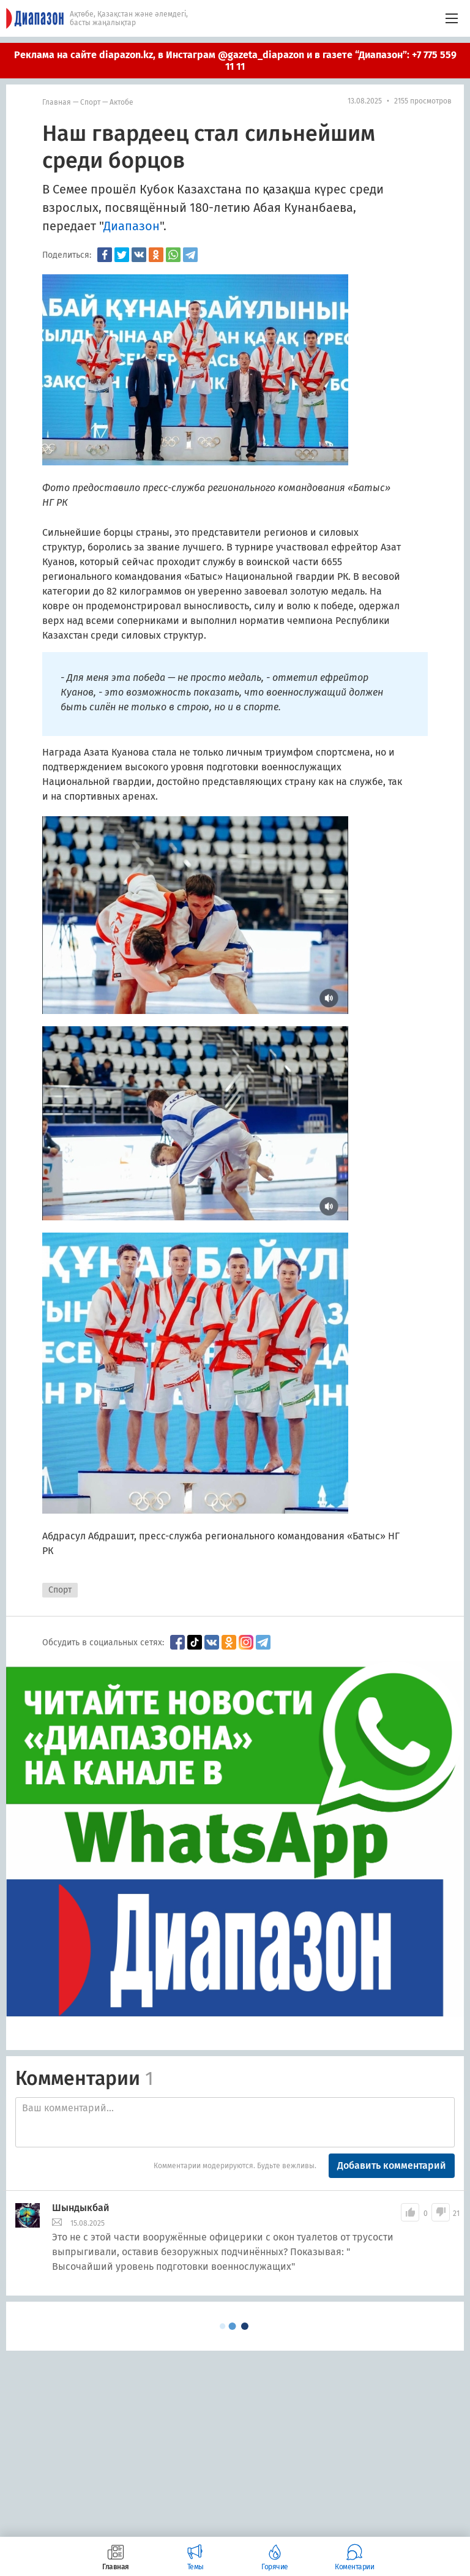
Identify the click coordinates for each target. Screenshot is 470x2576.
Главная (56, 102)
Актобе (121, 102)
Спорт (90, 102)
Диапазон (131, 226)
